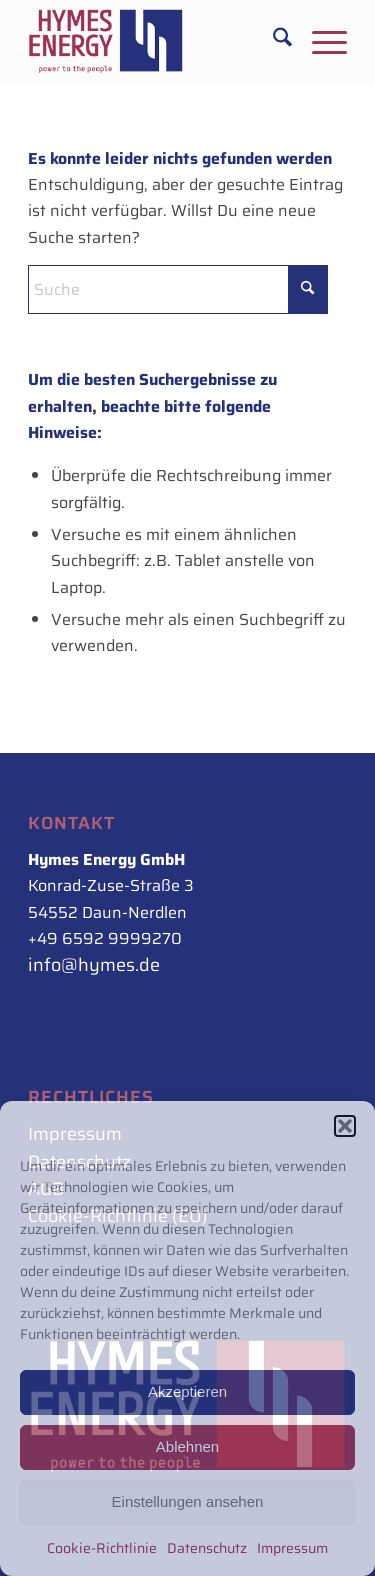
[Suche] (272, 41)
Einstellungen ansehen (188, 1501)
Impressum (292, 1548)
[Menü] (319, 41)
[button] (345, 1126)
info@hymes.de (94, 965)
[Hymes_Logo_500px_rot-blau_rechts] (155, 41)
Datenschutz (207, 1548)
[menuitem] (272, 41)
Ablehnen (187, 1446)
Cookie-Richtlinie (102, 1548)
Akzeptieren (187, 1391)
